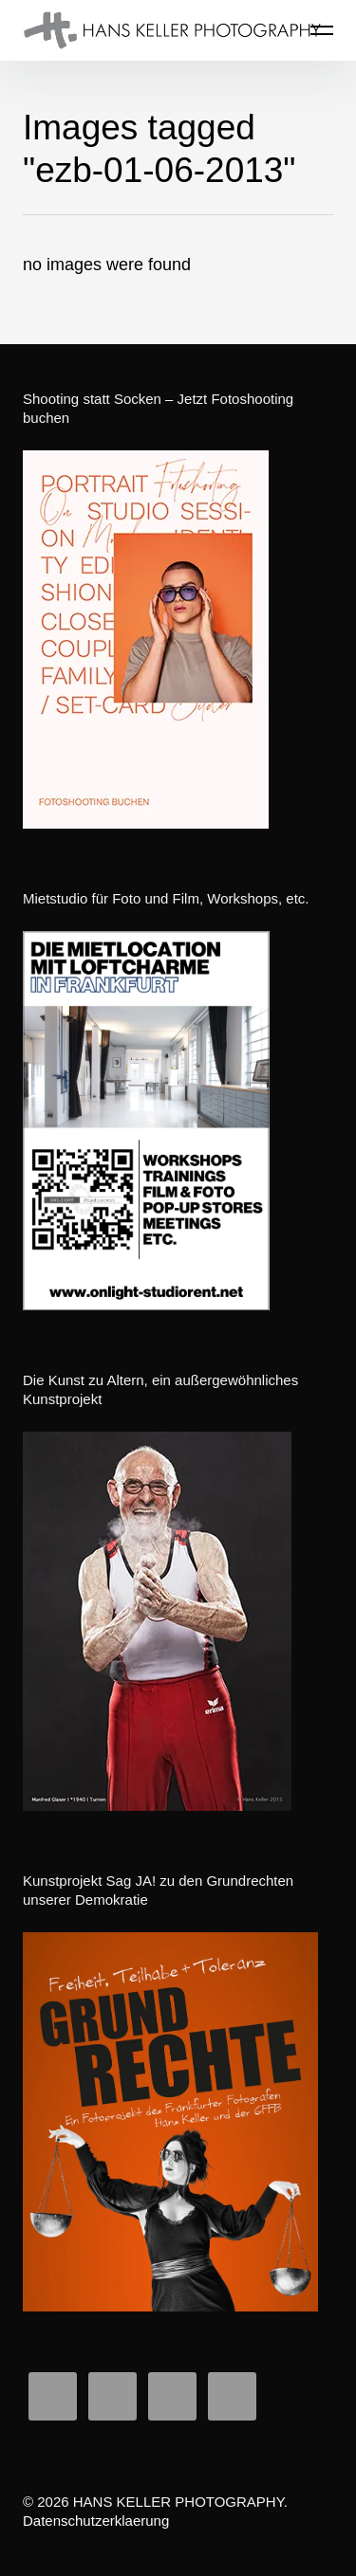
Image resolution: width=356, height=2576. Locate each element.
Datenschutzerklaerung (96, 2520)
